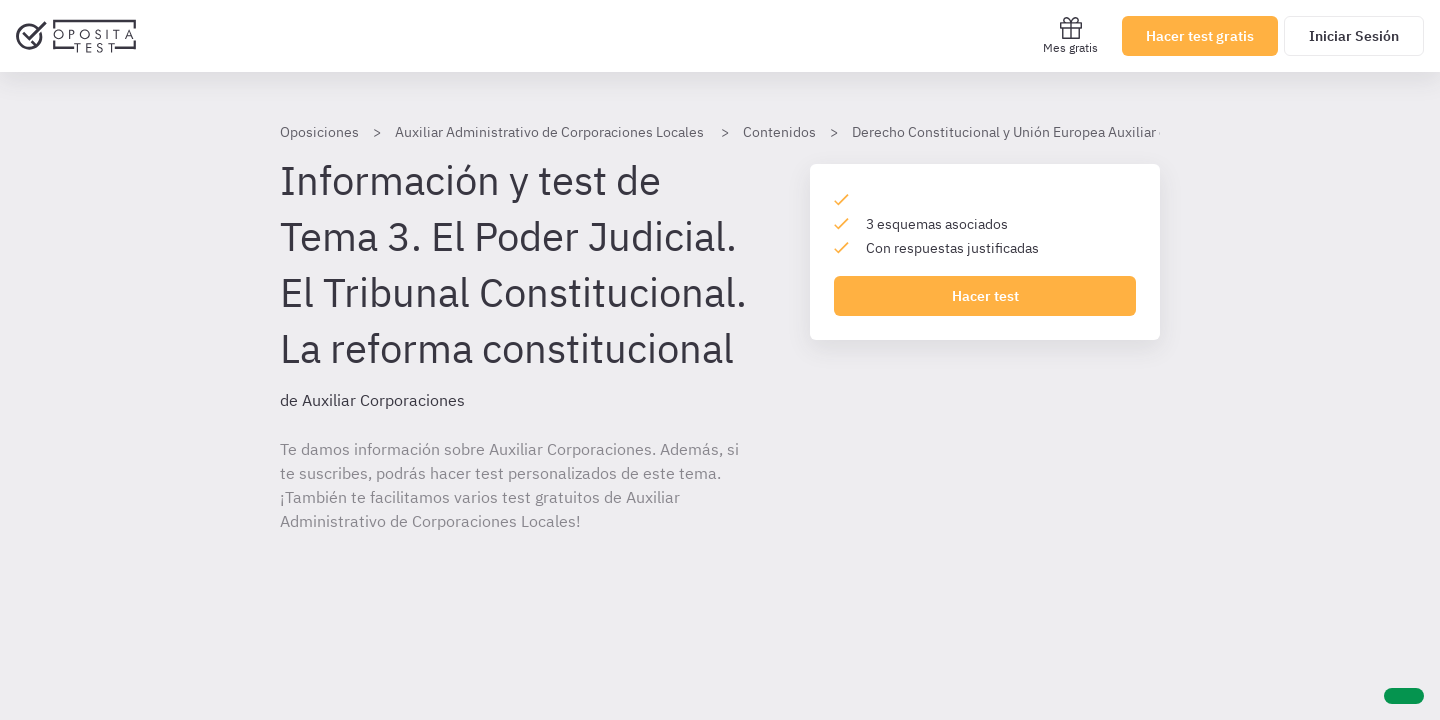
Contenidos (779, 132)
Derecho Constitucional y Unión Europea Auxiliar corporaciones (1050, 132)
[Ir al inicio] (76, 36)
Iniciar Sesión (1354, 36)
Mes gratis (1070, 35)
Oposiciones (319, 132)
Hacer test (985, 296)
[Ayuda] (1404, 696)
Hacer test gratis (1200, 36)
